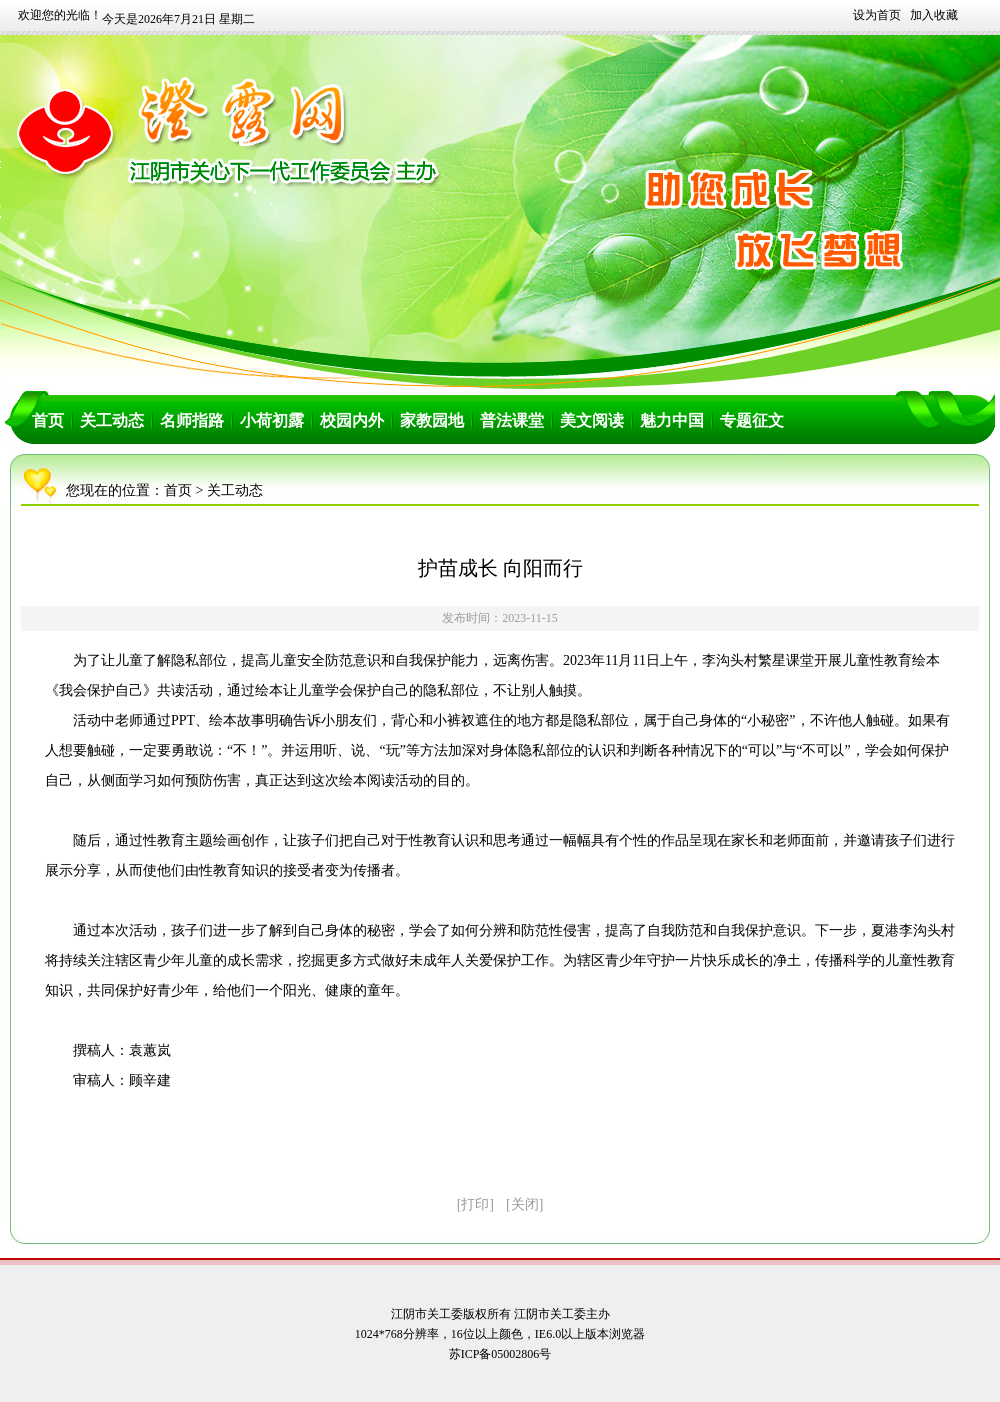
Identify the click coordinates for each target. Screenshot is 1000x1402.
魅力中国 (672, 420)
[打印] (475, 1204)
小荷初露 (272, 420)
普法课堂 (512, 420)
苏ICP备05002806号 (500, 1354)
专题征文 (752, 420)
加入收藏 (934, 15)
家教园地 (432, 420)
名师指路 (192, 420)
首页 (48, 420)
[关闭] (524, 1204)
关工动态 (112, 420)
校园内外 (352, 420)
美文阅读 (592, 420)
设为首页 (877, 15)
